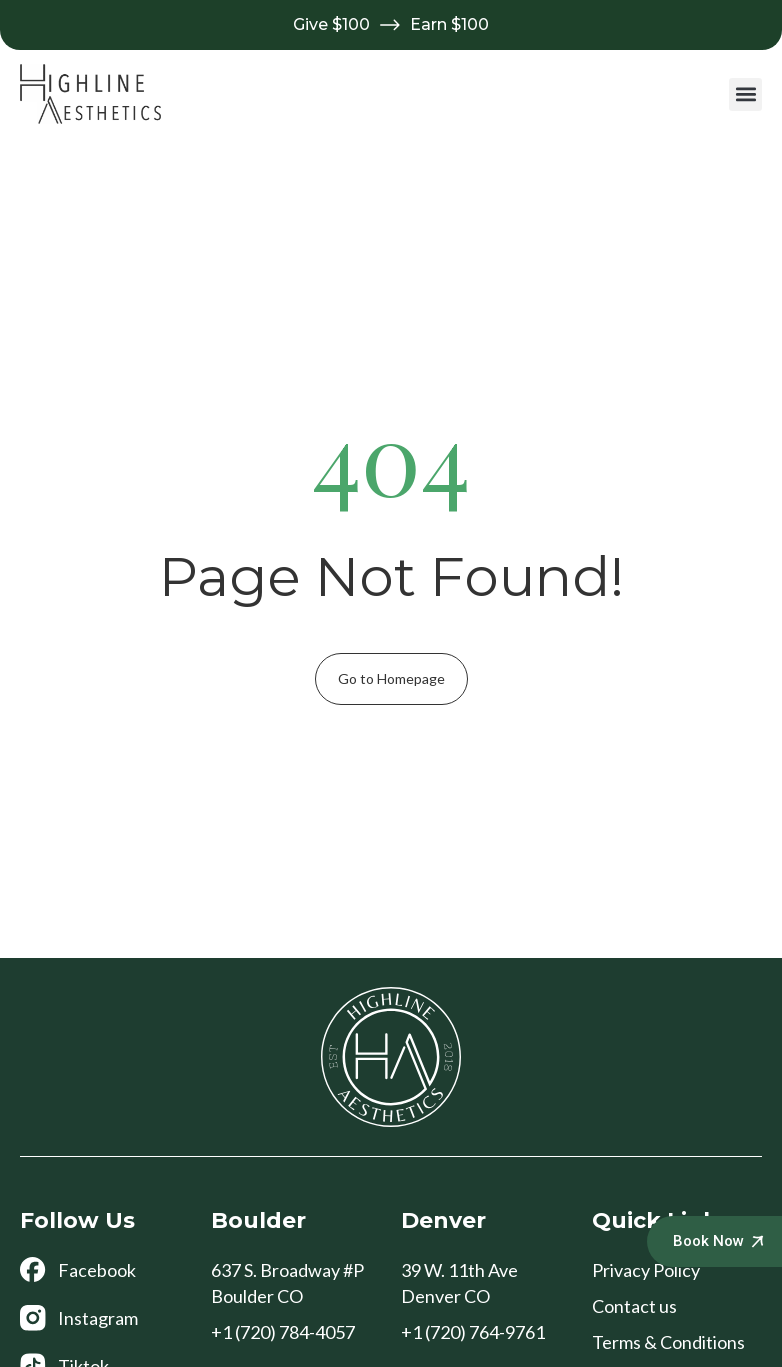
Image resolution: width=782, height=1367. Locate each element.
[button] (745, 94)
